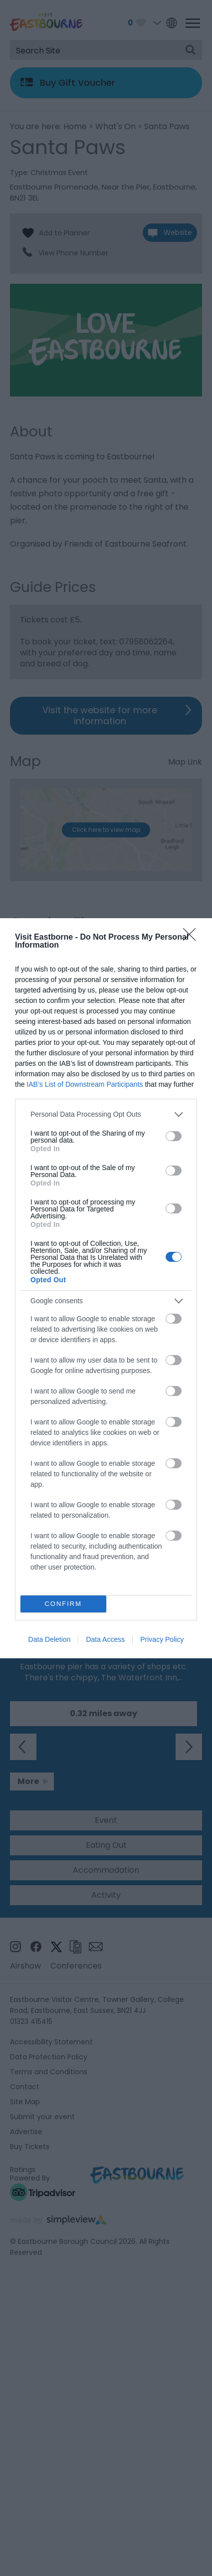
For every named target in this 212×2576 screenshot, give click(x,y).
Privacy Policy (162, 1639)
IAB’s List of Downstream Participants (84, 1084)
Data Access (105, 1639)
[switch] (174, 1136)
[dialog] (106, 1288)
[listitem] (106, 1114)
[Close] (192, 937)
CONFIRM (63, 1603)
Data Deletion (49, 1639)
